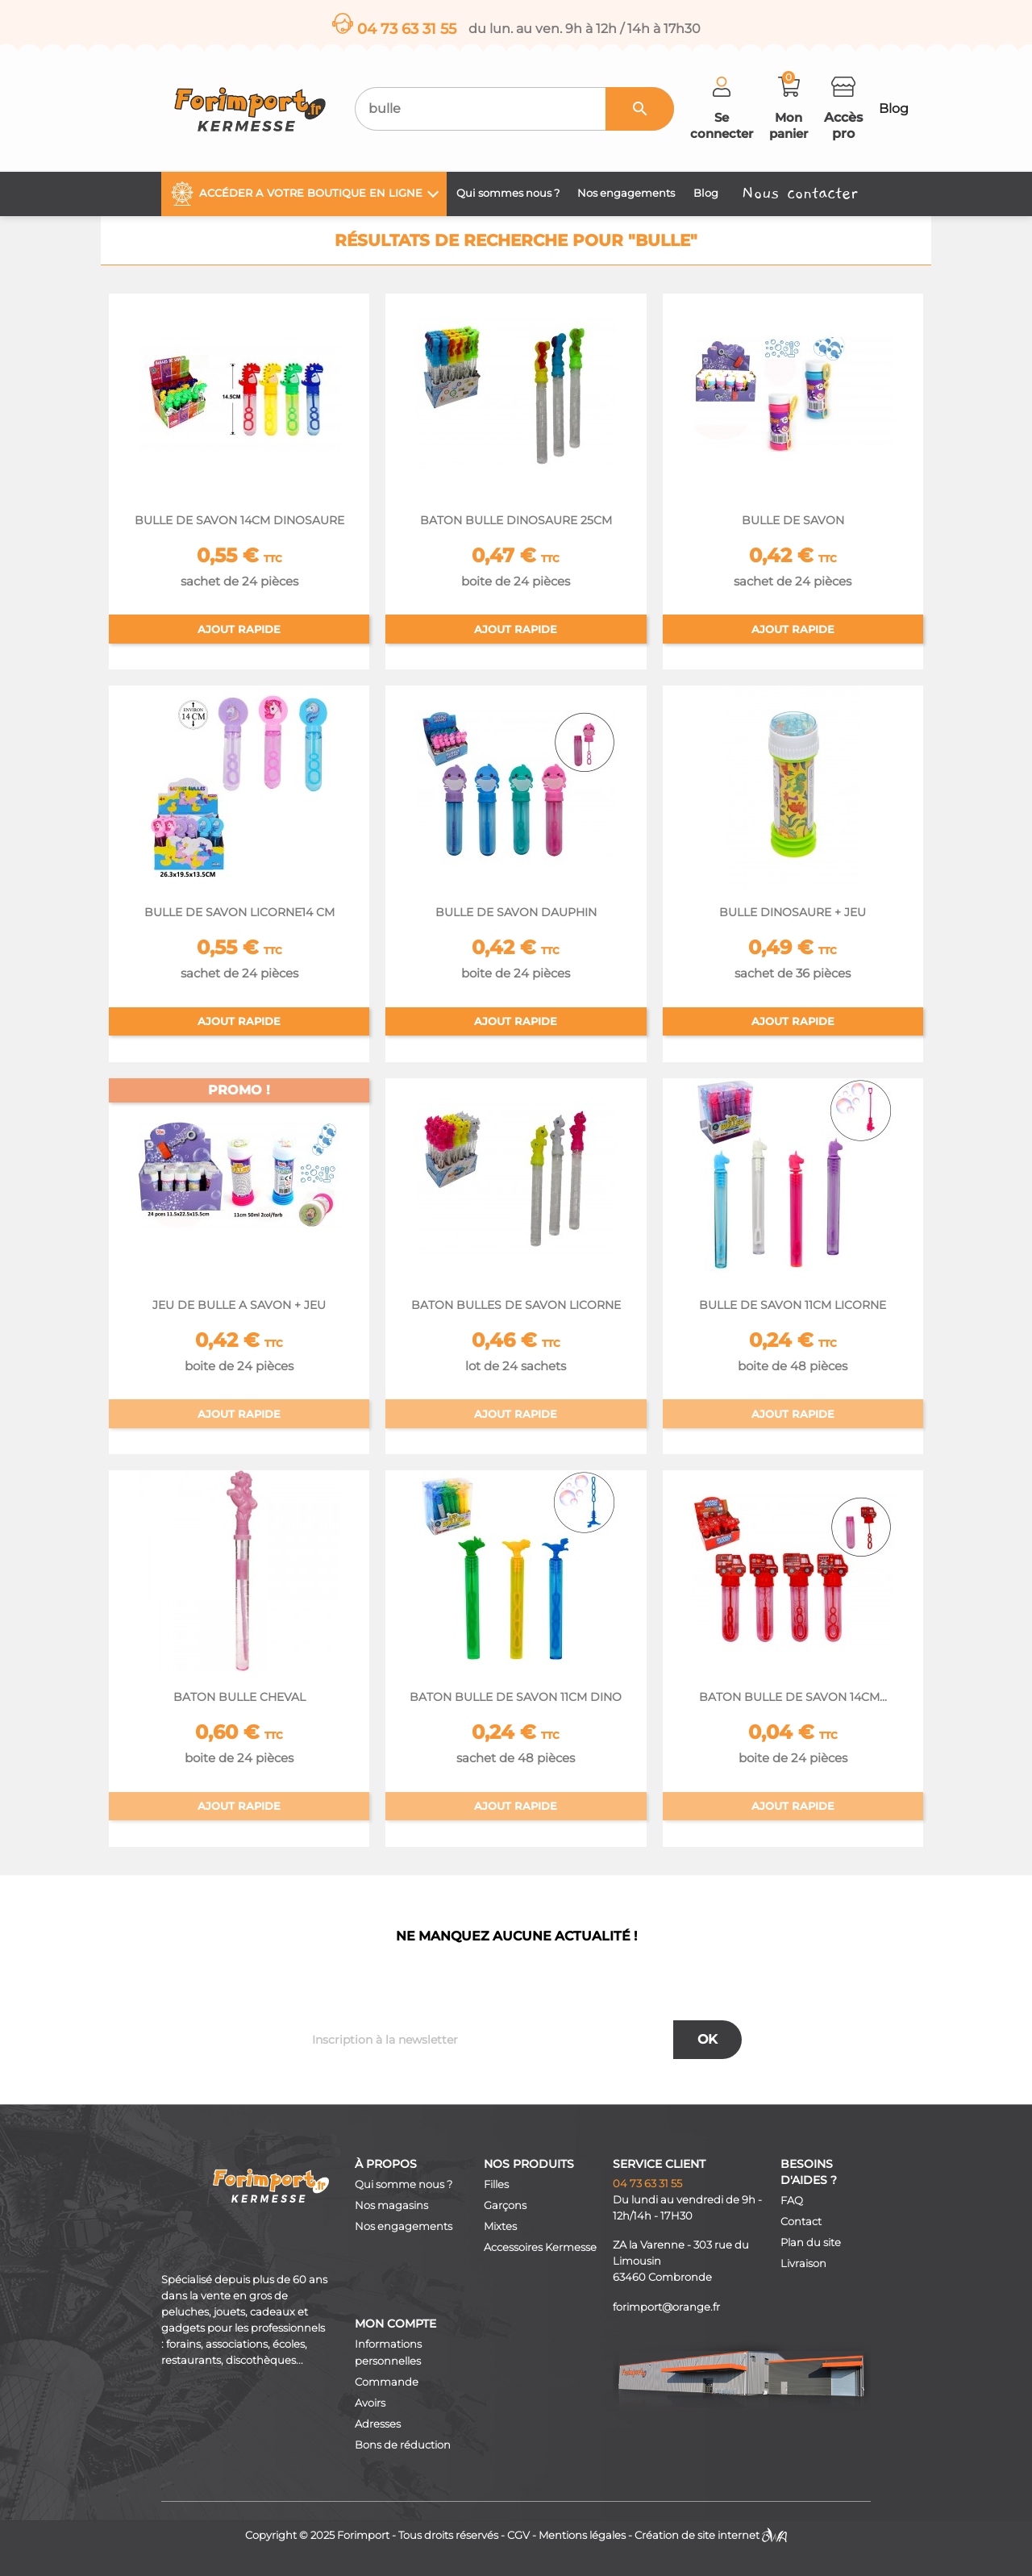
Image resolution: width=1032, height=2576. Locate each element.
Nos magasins (391, 2205)
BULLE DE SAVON (793, 520)
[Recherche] (514, 109)
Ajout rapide (239, 629)
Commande (386, 2382)
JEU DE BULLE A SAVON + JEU (239, 1305)
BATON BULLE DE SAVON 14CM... (793, 1697)
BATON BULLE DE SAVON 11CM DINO (516, 1697)
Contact (801, 2221)
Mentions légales (582, 2535)
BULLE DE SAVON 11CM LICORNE (792, 1305)
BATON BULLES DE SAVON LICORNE (516, 1305)
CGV (518, 2535)
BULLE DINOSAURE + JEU (792, 912)
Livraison (803, 2263)
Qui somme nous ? (403, 2184)
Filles (496, 2184)
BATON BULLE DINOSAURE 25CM (516, 520)
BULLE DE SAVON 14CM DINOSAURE (239, 520)
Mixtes (500, 2226)
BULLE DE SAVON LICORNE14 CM (239, 912)
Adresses (378, 2424)
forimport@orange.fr (666, 2307)
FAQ (791, 2201)
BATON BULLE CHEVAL (239, 1697)
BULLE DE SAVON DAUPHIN (516, 912)
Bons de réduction (403, 2445)
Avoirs (370, 2403)
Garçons (505, 2205)
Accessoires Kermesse (540, 2247)
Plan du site (810, 2242)
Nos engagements (403, 2226)
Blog (894, 108)
